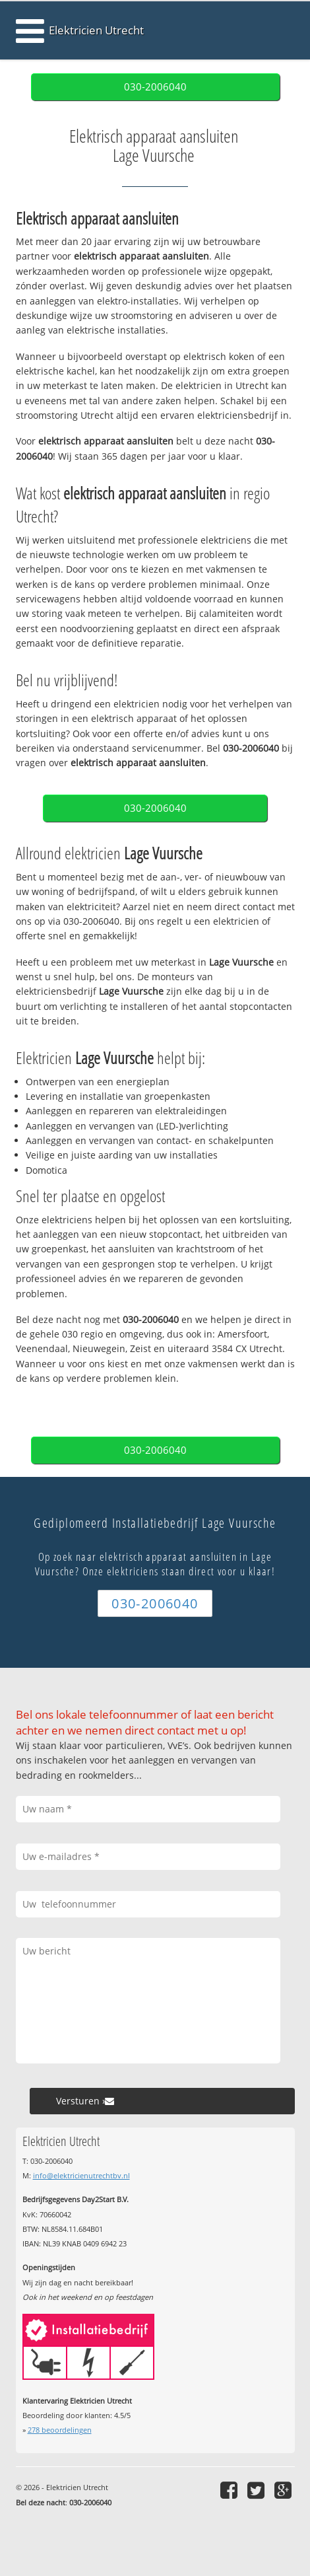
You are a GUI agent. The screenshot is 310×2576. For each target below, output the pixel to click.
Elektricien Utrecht (96, 30)
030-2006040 (155, 87)
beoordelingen (60, 2430)
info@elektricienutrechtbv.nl (81, 2175)
